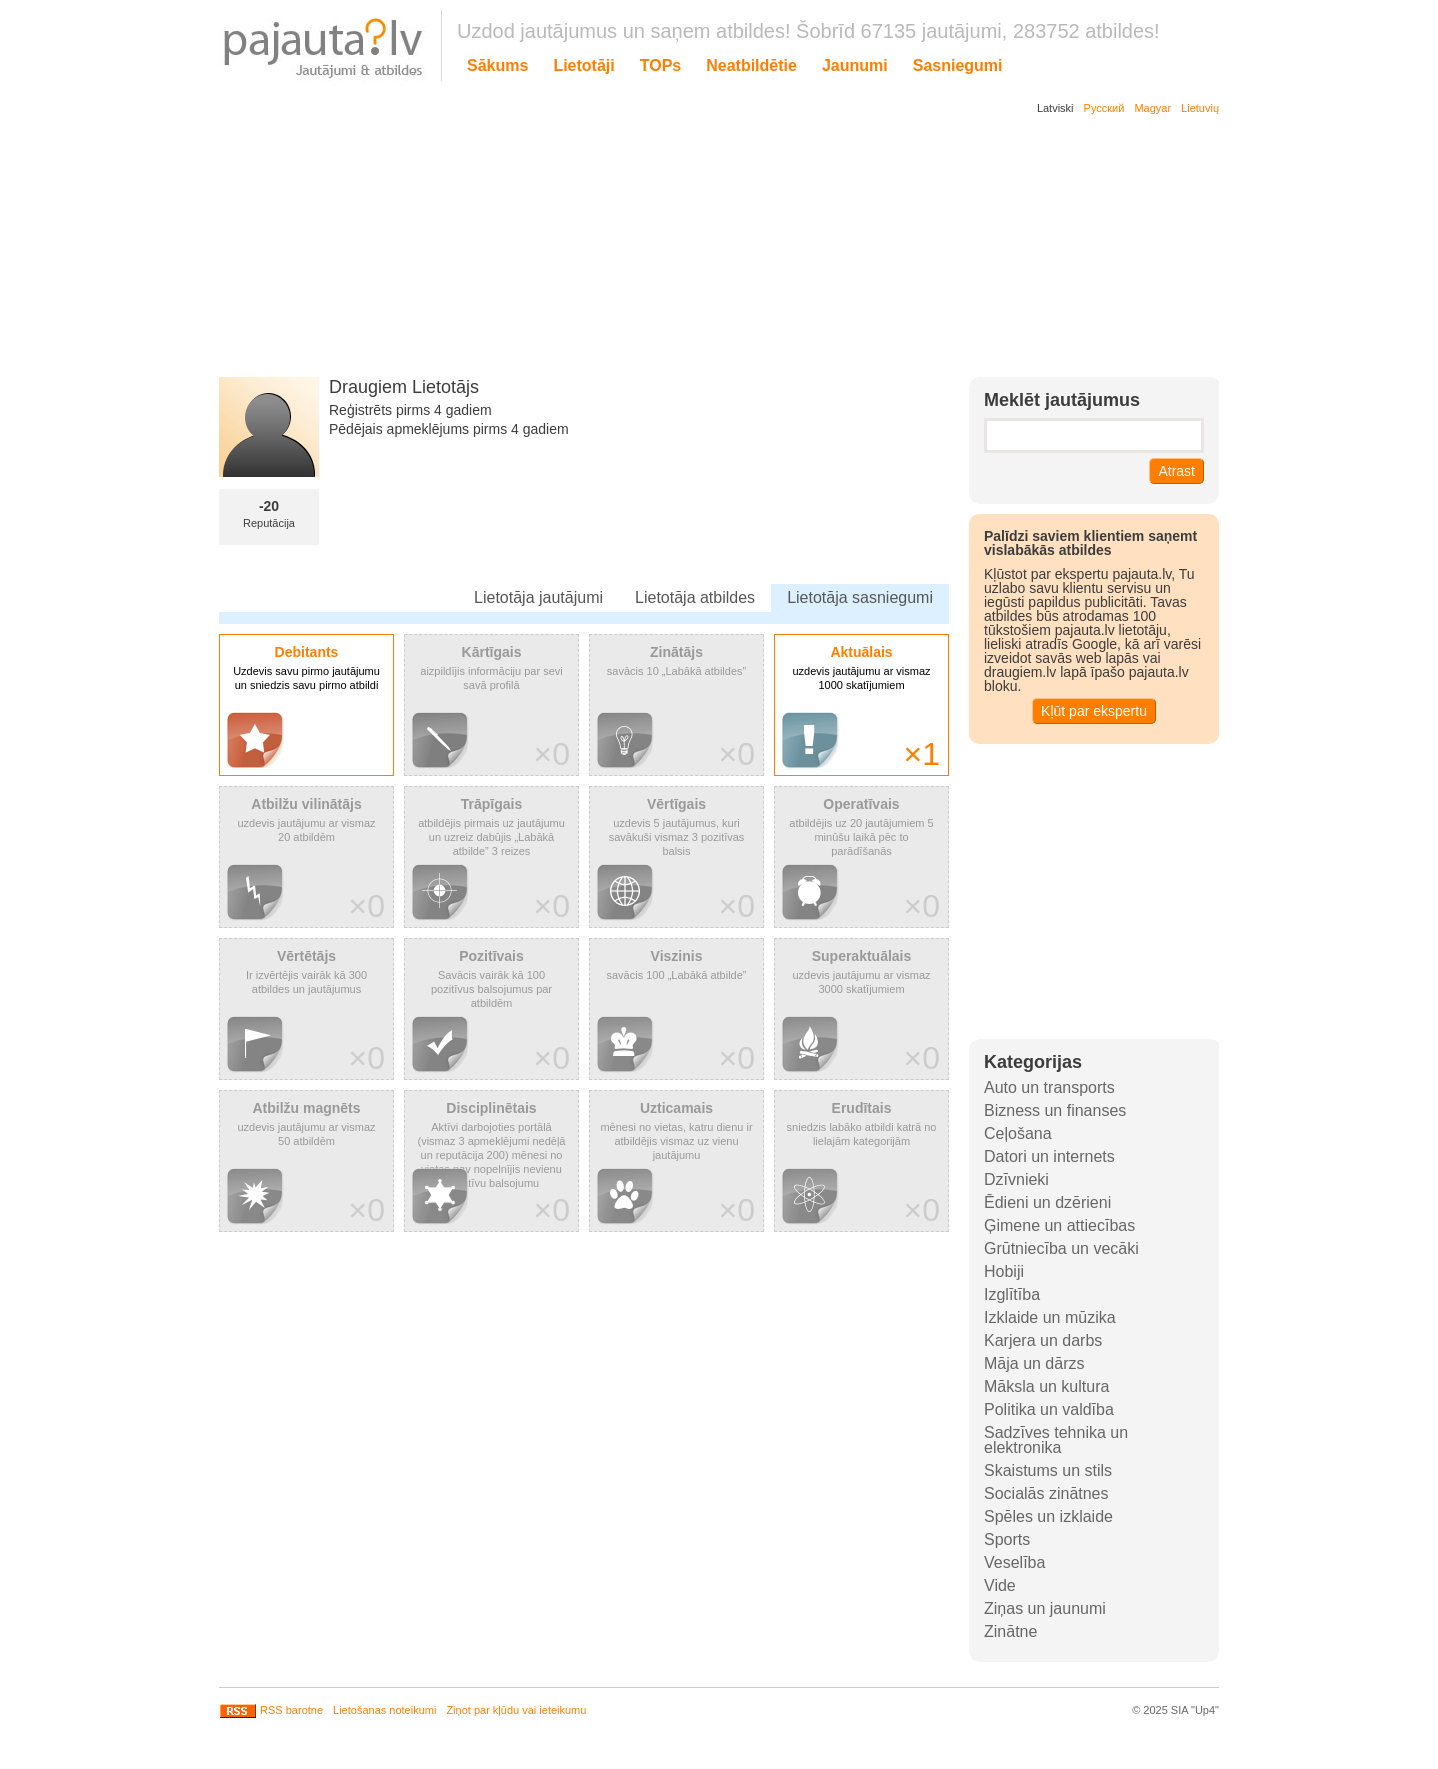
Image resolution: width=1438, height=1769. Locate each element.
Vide (1000, 1585)
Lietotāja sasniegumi (860, 597)
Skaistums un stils (1048, 1470)
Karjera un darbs (1043, 1340)
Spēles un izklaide (1048, 1516)
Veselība (1014, 1562)
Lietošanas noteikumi (384, 1710)
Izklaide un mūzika (1050, 1317)
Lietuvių (1200, 108)
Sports (1007, 1539)
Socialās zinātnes (1046, 1493)
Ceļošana (1018, 1133)
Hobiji (1004, 1271)
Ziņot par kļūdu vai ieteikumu (516, 1710)
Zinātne (1010, 1631)
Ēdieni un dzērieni (1047, 1202)
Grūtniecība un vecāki (1061, 1248)
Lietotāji (583, 65)
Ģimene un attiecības (1059, 1225)
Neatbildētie (751, 65)
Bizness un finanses (1055, 1110)
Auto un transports (1049, 1087)
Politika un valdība (1049, 1409)
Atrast (1176, 471)
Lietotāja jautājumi (538, 597)
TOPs (661, 65)
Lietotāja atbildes (695, 597)
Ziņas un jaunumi (1045, 1608)
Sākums (497, 65)
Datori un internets (1049, 1156)
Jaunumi (855, 65)
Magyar (1152, 108)
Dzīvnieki (1016, 1179)
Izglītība (1012, 1294)
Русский (1104, 108)
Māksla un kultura (1046, 1386)
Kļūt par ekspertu (1094, 711)
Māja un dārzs (1034, 1363)
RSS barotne (271, 1710)
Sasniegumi (958, 65)
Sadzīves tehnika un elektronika (1056, 1440)
